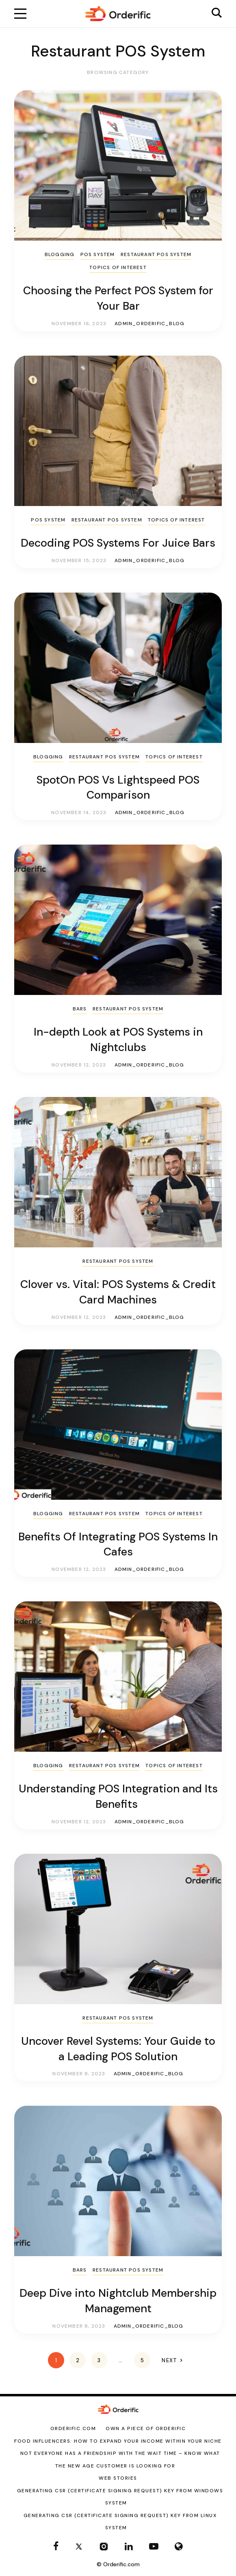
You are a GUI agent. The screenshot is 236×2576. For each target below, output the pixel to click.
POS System (97, 254)
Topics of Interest (118, 267)
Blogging (60, 254)
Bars (80, 1009)
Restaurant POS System (156, 254)
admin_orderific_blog (149, 323)
